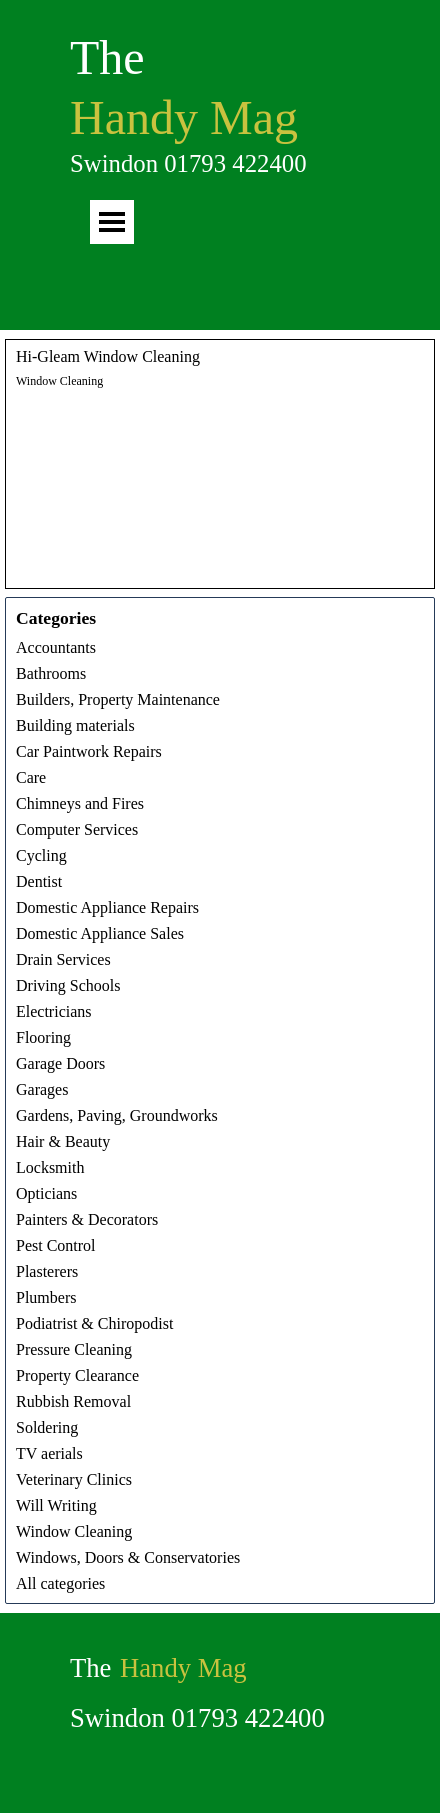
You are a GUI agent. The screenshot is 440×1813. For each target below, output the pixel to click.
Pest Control (56, 1245)
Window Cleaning (59, 381)
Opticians (46, 1193)
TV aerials (49, 1453)
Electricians (54, 1011)
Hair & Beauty (63, 1141)
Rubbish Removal (73, 1401)
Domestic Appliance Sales (100, 933)
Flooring (43, 1037)
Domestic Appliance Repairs (107, 907)
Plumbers (46, 1297)
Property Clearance (77, 1375)
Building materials (75, 725)
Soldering (47, 1427)
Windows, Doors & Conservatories (128, 1557)
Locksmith (50, 1167)
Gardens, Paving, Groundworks (117, 1115)
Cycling (41, 855)
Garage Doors (60, 1063)
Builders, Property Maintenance (118, 699)
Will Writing (56, 1505)
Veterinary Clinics (74, 1479)
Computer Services (77, 829)
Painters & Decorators (87, 1219)
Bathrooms (51, 673)
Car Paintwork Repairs (89, 751)
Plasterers (47, 1271)
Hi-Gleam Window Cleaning (108, 356)
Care (31, 777)
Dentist (39, 881)
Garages (42, 1089)
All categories (60, 1583)
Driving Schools (68, 985)
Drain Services (63, 959)
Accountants (56, 647)
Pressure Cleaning (74, 1349)
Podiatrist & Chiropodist (94, 1323)
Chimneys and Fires (80, 803)
